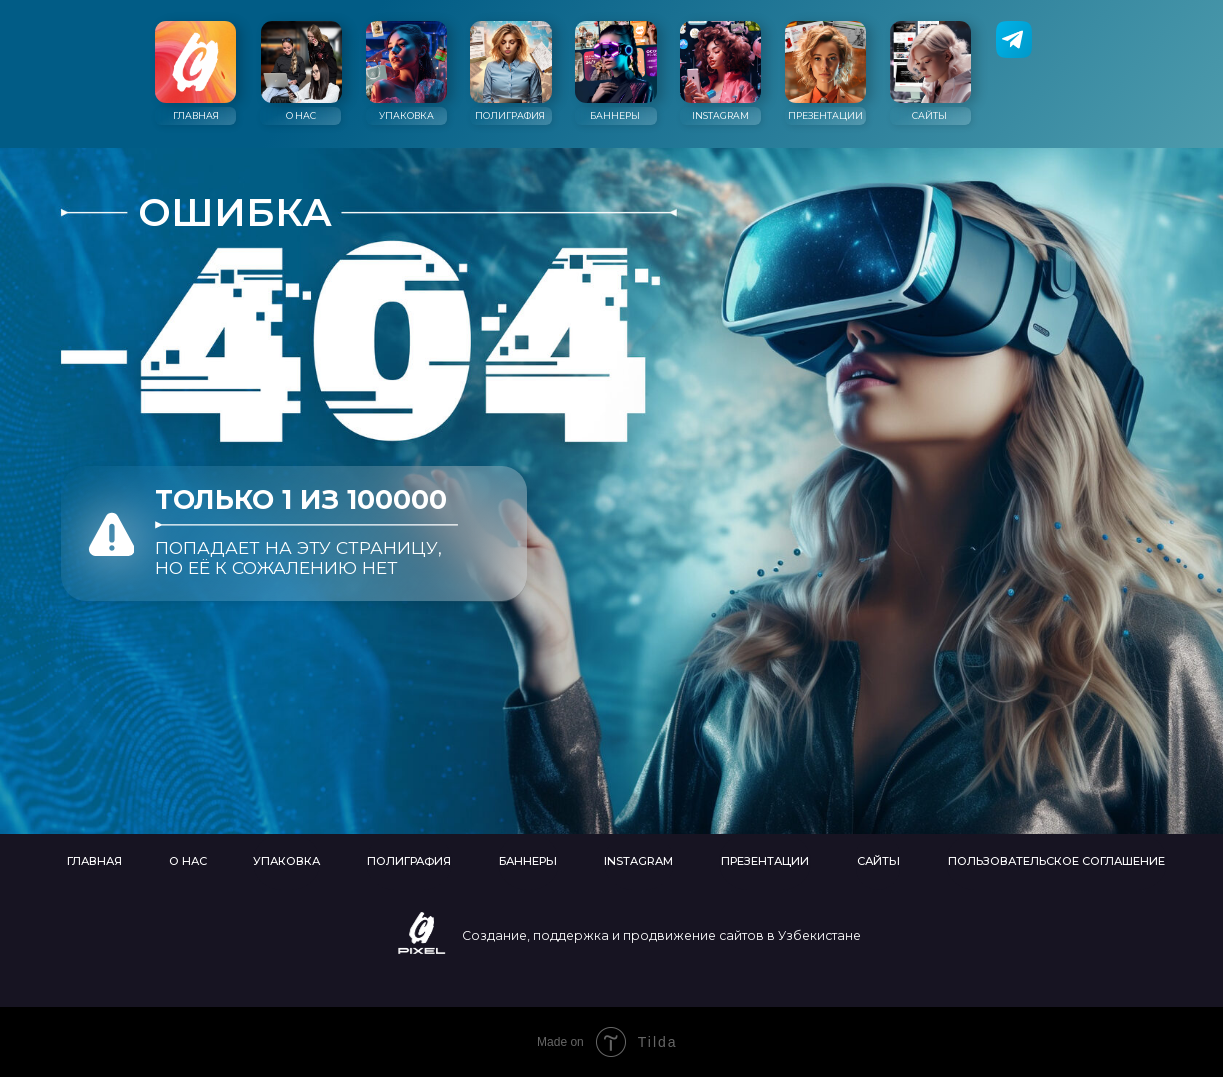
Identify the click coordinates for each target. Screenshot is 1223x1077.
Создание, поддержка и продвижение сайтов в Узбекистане (661, 935)
